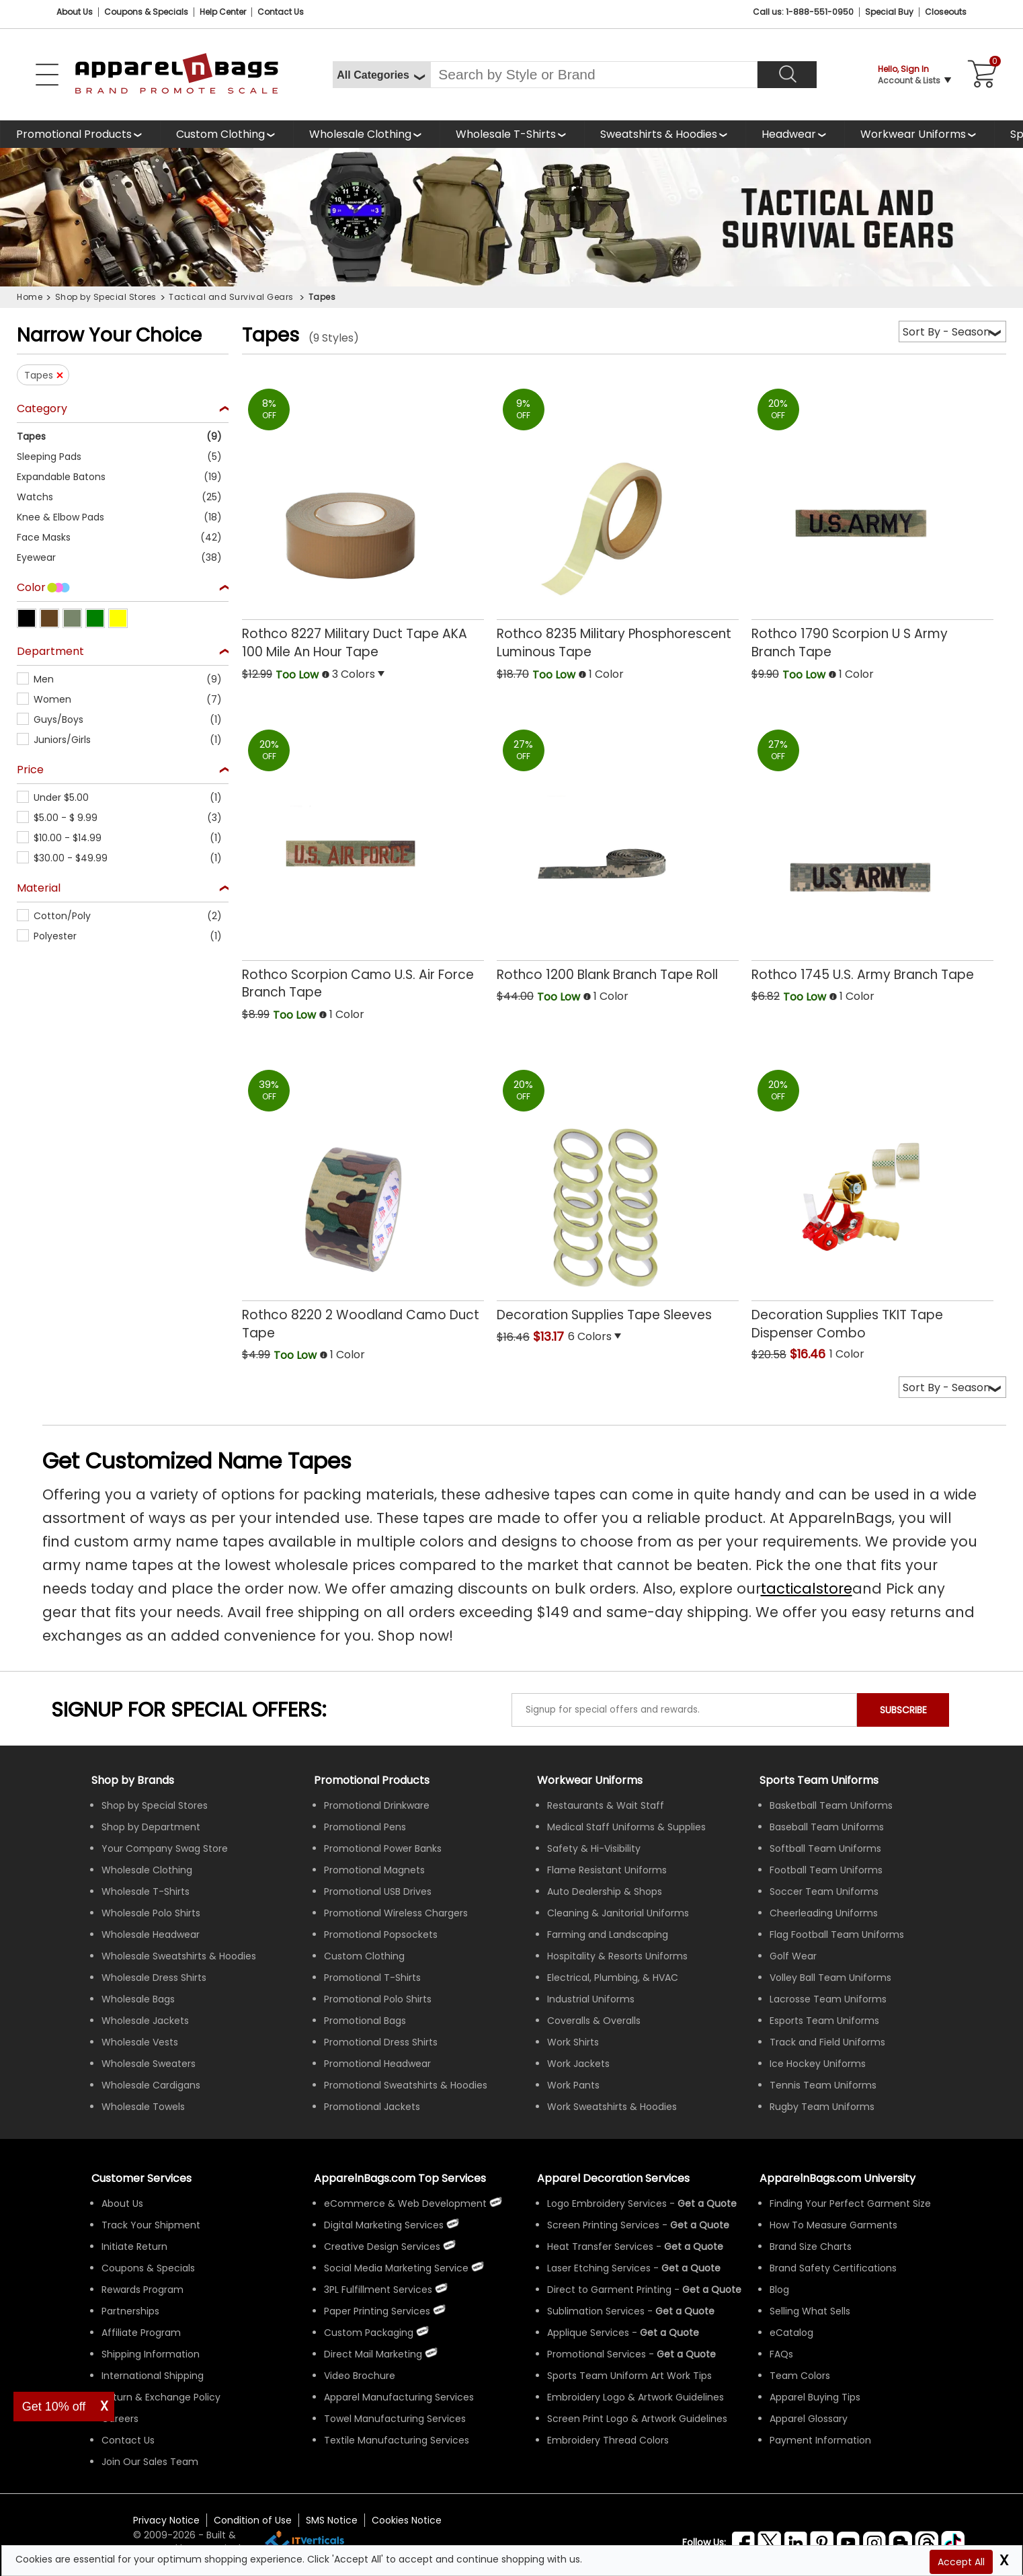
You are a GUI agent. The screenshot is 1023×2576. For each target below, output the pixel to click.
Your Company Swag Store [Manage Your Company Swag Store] (164, 1848)
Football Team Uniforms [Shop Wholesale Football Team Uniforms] (826, 1870)
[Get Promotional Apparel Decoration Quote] (686, 2354)
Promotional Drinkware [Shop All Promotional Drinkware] (376, 1805)
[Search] (787, 74)
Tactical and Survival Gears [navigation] (232, 297)
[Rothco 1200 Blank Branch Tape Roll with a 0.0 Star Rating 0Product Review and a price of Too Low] (618, 851)
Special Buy (889, 11)
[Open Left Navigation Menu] (47, 74)
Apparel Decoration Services (613, 2178)
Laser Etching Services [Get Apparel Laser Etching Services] (599, 2268)
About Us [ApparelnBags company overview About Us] (122, 2203)
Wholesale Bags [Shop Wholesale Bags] (138, 1999)
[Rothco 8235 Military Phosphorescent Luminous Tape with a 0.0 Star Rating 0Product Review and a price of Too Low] (618, 519)
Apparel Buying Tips (815, 2397)
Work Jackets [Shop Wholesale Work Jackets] (578, 2063)
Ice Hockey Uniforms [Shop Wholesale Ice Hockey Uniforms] (818, 2063)
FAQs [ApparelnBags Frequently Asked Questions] (781, 2354)
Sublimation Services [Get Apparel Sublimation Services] (596, 2311)
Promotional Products (74, 134)
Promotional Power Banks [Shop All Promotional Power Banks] (383, 1848)
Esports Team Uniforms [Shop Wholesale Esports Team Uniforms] (824, 2020)
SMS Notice (332, 2520)
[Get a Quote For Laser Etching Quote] (691, 2268)
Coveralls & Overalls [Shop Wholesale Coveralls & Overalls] (594, 2020)
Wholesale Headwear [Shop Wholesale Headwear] (150, 1934)
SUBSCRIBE (903, 1710)
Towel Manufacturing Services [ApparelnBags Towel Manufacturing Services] (395, 2418)
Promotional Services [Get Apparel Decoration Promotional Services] (596, 2354)
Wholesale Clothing (360, 134)
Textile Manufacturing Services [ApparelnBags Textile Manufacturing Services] (396, 2440)
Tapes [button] (38, 375)
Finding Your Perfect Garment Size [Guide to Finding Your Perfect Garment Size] (850, 2203)
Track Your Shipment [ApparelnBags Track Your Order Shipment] (150, 2225)
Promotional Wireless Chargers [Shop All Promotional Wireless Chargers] (396, 1913)
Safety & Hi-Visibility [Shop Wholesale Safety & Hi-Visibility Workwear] (594, 1848)
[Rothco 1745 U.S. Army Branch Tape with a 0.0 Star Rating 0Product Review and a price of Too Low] (872, 851)
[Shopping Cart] (980, 74)
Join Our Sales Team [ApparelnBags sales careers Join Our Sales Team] (149, 2461)
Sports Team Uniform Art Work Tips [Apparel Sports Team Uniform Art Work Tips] (629, 2375)
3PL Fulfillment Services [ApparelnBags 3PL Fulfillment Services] (378, 2289)
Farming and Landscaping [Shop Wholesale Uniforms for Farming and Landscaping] (607, 1934)
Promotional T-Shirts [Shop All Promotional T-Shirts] (372, 1977)
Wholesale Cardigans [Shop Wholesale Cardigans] (150, 2085)
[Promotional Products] (80, 134)
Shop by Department (150, 1827)
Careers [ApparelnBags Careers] (119, 2418)
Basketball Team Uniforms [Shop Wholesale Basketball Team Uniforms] (831, 1805)
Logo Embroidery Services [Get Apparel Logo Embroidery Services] (607, 2203)
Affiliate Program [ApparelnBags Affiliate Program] (141, 2332)
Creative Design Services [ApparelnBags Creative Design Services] (382, 2246)
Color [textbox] (31, 588)
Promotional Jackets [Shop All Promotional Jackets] (372, 2106)
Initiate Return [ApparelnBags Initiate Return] (134, 2246)
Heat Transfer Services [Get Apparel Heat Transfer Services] (600, 2246)
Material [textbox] (38, 889)
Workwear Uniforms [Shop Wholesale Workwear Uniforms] (590, 1780)
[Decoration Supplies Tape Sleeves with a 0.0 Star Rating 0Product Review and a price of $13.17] (618, 1192)
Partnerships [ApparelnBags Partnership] (130, 2311)
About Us (74, 11)
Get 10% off (54, 2406)
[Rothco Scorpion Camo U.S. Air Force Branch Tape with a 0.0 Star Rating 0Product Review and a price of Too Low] (363, 860)
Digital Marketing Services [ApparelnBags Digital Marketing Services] (384, 2225)
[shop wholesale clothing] (366, 134)
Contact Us (280, 11)
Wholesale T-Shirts (506, 134)
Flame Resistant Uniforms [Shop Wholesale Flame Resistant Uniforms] (607, 1870)
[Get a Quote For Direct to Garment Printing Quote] (711, 2289)
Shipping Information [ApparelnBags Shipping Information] (150, 2354)
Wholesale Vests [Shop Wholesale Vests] (139, 2042)
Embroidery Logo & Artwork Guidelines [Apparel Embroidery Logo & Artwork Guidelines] (635, 2397)
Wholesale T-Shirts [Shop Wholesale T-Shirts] (145, 1891)
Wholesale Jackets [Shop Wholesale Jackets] (145, 2020)
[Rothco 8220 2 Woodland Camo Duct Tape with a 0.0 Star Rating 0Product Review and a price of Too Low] (363, 1201)
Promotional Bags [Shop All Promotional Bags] (365, 2020)
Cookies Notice (407, 2520)
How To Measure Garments (833, 2225)
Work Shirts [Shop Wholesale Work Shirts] (573, 2042)
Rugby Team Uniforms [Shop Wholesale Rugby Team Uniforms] (822, 2106)
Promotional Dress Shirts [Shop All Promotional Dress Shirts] (381, 2042)
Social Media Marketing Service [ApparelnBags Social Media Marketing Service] (396, 2268)
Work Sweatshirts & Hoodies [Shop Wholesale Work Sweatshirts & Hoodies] (612, 2106)
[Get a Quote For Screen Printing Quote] (699, 2225)
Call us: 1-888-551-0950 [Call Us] (803, 11)
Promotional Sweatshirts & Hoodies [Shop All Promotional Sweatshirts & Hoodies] (405, 2085)
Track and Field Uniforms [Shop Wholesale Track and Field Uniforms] (827, 2042)
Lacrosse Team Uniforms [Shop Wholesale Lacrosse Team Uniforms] (828, 1999)
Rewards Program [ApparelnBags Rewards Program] (142, 2289)
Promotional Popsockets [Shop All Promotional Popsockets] (381, 1934)
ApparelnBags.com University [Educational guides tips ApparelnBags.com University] (837, 2178)
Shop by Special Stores (154, 1805)
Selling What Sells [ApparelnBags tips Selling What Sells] (810, 2311)
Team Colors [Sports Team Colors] (800, 2375)
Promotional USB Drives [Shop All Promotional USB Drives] (378, 1891)
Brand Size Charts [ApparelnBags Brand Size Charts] (811, 2246)
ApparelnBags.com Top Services (400, 2178)
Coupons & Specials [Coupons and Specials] (146, 11)
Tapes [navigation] (322, 297)
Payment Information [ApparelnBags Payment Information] (820, 2440)
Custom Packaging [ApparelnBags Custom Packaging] (368, 2332)
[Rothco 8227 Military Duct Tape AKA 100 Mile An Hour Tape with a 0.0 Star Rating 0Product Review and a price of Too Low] (363, 519)
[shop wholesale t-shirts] (512, 134)
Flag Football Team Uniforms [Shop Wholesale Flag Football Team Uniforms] (837, 1934)
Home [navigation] (29, 297)
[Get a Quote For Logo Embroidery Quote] (707, 2203)
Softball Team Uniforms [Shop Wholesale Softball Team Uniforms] (825, 1848)
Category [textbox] (42, 409)
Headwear (789, 134)
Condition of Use (253, 2520)
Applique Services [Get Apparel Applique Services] (588, 2332)
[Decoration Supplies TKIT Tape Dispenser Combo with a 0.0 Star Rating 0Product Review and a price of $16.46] (872, 1200)
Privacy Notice (166, 2520)
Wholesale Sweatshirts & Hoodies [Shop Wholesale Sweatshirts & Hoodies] (178, 1956)
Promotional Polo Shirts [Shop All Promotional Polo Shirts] (378, 1999)
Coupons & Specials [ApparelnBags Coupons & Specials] (148, 2268)
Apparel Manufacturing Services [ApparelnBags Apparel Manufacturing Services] (399, 2397)
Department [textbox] (50, 652)
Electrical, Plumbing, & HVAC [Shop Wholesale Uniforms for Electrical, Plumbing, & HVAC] (612, 1977)
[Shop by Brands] (132, 1780)
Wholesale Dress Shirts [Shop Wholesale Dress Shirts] (153, 1977)
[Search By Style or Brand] (593, 74)
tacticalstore (806, 1588)
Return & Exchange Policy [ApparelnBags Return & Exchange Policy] (160, 2397)
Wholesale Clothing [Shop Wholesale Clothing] (146, 1870)
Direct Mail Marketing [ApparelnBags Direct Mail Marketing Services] (373, 2354)
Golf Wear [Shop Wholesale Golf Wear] (793, 1956)
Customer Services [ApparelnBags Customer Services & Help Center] (141, 2178)
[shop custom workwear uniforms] (919, 134)
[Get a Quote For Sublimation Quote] (684, 2311)
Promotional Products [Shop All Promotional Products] (371, 1780)
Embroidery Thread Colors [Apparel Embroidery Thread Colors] (608, 2440)
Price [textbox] (30, 770)
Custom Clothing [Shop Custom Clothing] (364, 1956)
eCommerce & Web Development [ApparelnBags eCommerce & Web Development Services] (405, 2203)
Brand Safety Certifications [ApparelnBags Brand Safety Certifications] (833, 2268)
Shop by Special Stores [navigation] (106, 297)
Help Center (223, 11)
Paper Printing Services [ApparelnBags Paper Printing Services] (377, 2311)
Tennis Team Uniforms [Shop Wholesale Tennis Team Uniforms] (823, 2085)
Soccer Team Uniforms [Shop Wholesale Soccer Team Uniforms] (824, 1891)
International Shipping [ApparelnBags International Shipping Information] (152, 2375)
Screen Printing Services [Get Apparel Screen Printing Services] (603, 2225)
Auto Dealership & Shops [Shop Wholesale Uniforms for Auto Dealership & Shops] (604, 1891)
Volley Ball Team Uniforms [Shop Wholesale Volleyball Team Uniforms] (830, 1977)
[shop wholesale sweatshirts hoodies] (664, 134)
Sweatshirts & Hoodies (658, 134)
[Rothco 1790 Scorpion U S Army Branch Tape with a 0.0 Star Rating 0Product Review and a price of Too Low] (872, 519)
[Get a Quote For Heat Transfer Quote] (693, 2246)
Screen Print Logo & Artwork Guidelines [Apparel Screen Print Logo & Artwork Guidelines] (637, 2418)
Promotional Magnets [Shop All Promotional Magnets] (374, 1870)
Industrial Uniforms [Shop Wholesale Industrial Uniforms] (591, 1999)
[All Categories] (381, 74)
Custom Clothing (220, 134)
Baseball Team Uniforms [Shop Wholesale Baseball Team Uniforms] (827, 1827)
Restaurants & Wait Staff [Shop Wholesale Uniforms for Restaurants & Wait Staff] (605, 1805)
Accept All (961, 2562)
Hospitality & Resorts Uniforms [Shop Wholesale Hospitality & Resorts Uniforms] (617, 1956)
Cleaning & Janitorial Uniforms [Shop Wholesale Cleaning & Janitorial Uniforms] (618, 1913)
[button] (123, 436)
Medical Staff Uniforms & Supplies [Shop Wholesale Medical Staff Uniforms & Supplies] (626, 1827)
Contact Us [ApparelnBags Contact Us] (128, 2440)
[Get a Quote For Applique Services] (669, 2332)
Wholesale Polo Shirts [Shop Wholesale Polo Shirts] (150, 1913)
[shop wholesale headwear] (794, 134)
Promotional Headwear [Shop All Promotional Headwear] (377, 2063)
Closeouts (946, 11)
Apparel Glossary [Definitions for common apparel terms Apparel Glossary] (809, 2418)
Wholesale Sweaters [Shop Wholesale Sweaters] (148, 2063)
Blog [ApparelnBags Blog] (779, 2289)
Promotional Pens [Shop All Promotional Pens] (365, 1827)
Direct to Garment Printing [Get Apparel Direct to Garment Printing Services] (609, 2289)
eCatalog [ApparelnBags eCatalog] (791, 2332)
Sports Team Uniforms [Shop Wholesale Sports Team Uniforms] (819, 1780)
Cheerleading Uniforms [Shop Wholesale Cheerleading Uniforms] (824, 1913)
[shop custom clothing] (226, 134)
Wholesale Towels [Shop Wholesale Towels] (143, 2106)
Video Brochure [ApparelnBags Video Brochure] (359, 2375)
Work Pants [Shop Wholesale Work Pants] (573, 2085)
